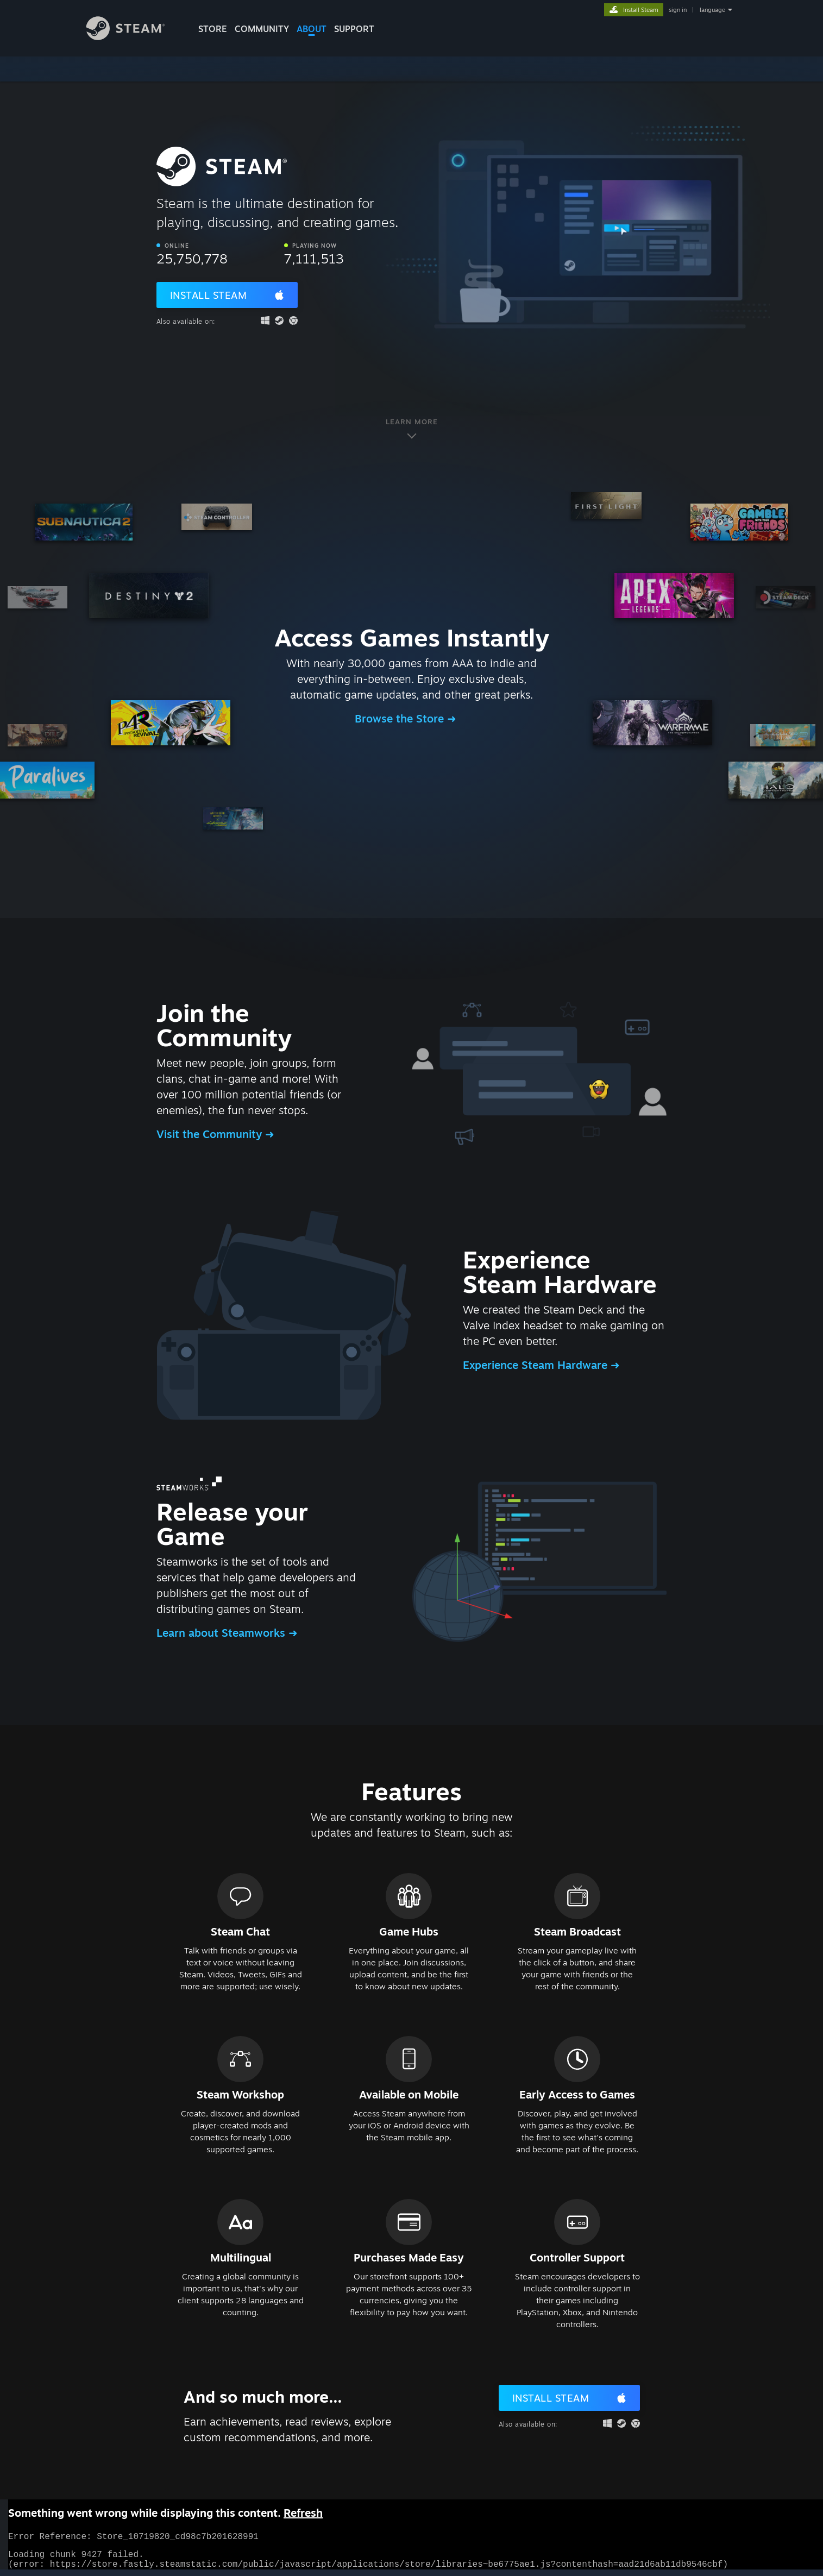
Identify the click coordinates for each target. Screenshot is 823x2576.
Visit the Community (210, 1134)
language (712, 10)
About (311, 28)
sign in (678, 10)
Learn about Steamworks (222, 1632)
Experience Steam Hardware (537, 1365)
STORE (212, 28)
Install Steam (208, 295)
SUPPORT (354, 28)
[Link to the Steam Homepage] (133, 37)
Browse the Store (401, 718)
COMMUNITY (262, 28)
